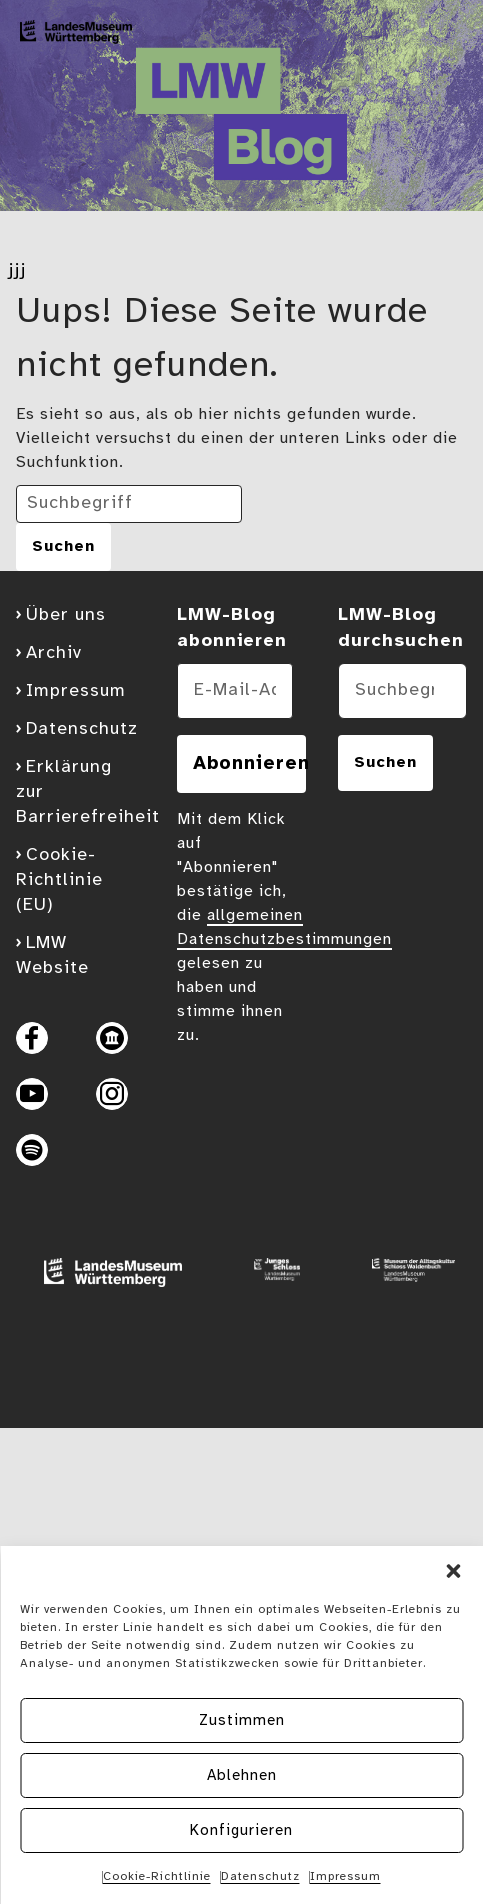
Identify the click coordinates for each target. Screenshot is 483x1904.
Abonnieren (249, 764)
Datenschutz (260, 1876)
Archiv (54, 653)
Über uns (66, 615)
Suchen (385, 762)
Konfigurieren (241, 1831)
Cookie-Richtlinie (157, 1876)
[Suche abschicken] (63, 547)
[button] (453, 1571)
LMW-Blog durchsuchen (401, 628)
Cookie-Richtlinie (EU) (59, 880)
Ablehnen (242, 1776)
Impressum (345, 1876)
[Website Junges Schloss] (269, 1277)
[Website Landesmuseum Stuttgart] (105, 1277)
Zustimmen (242, 1721)
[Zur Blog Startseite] (76, 36)
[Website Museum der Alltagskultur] (405, 1277)
